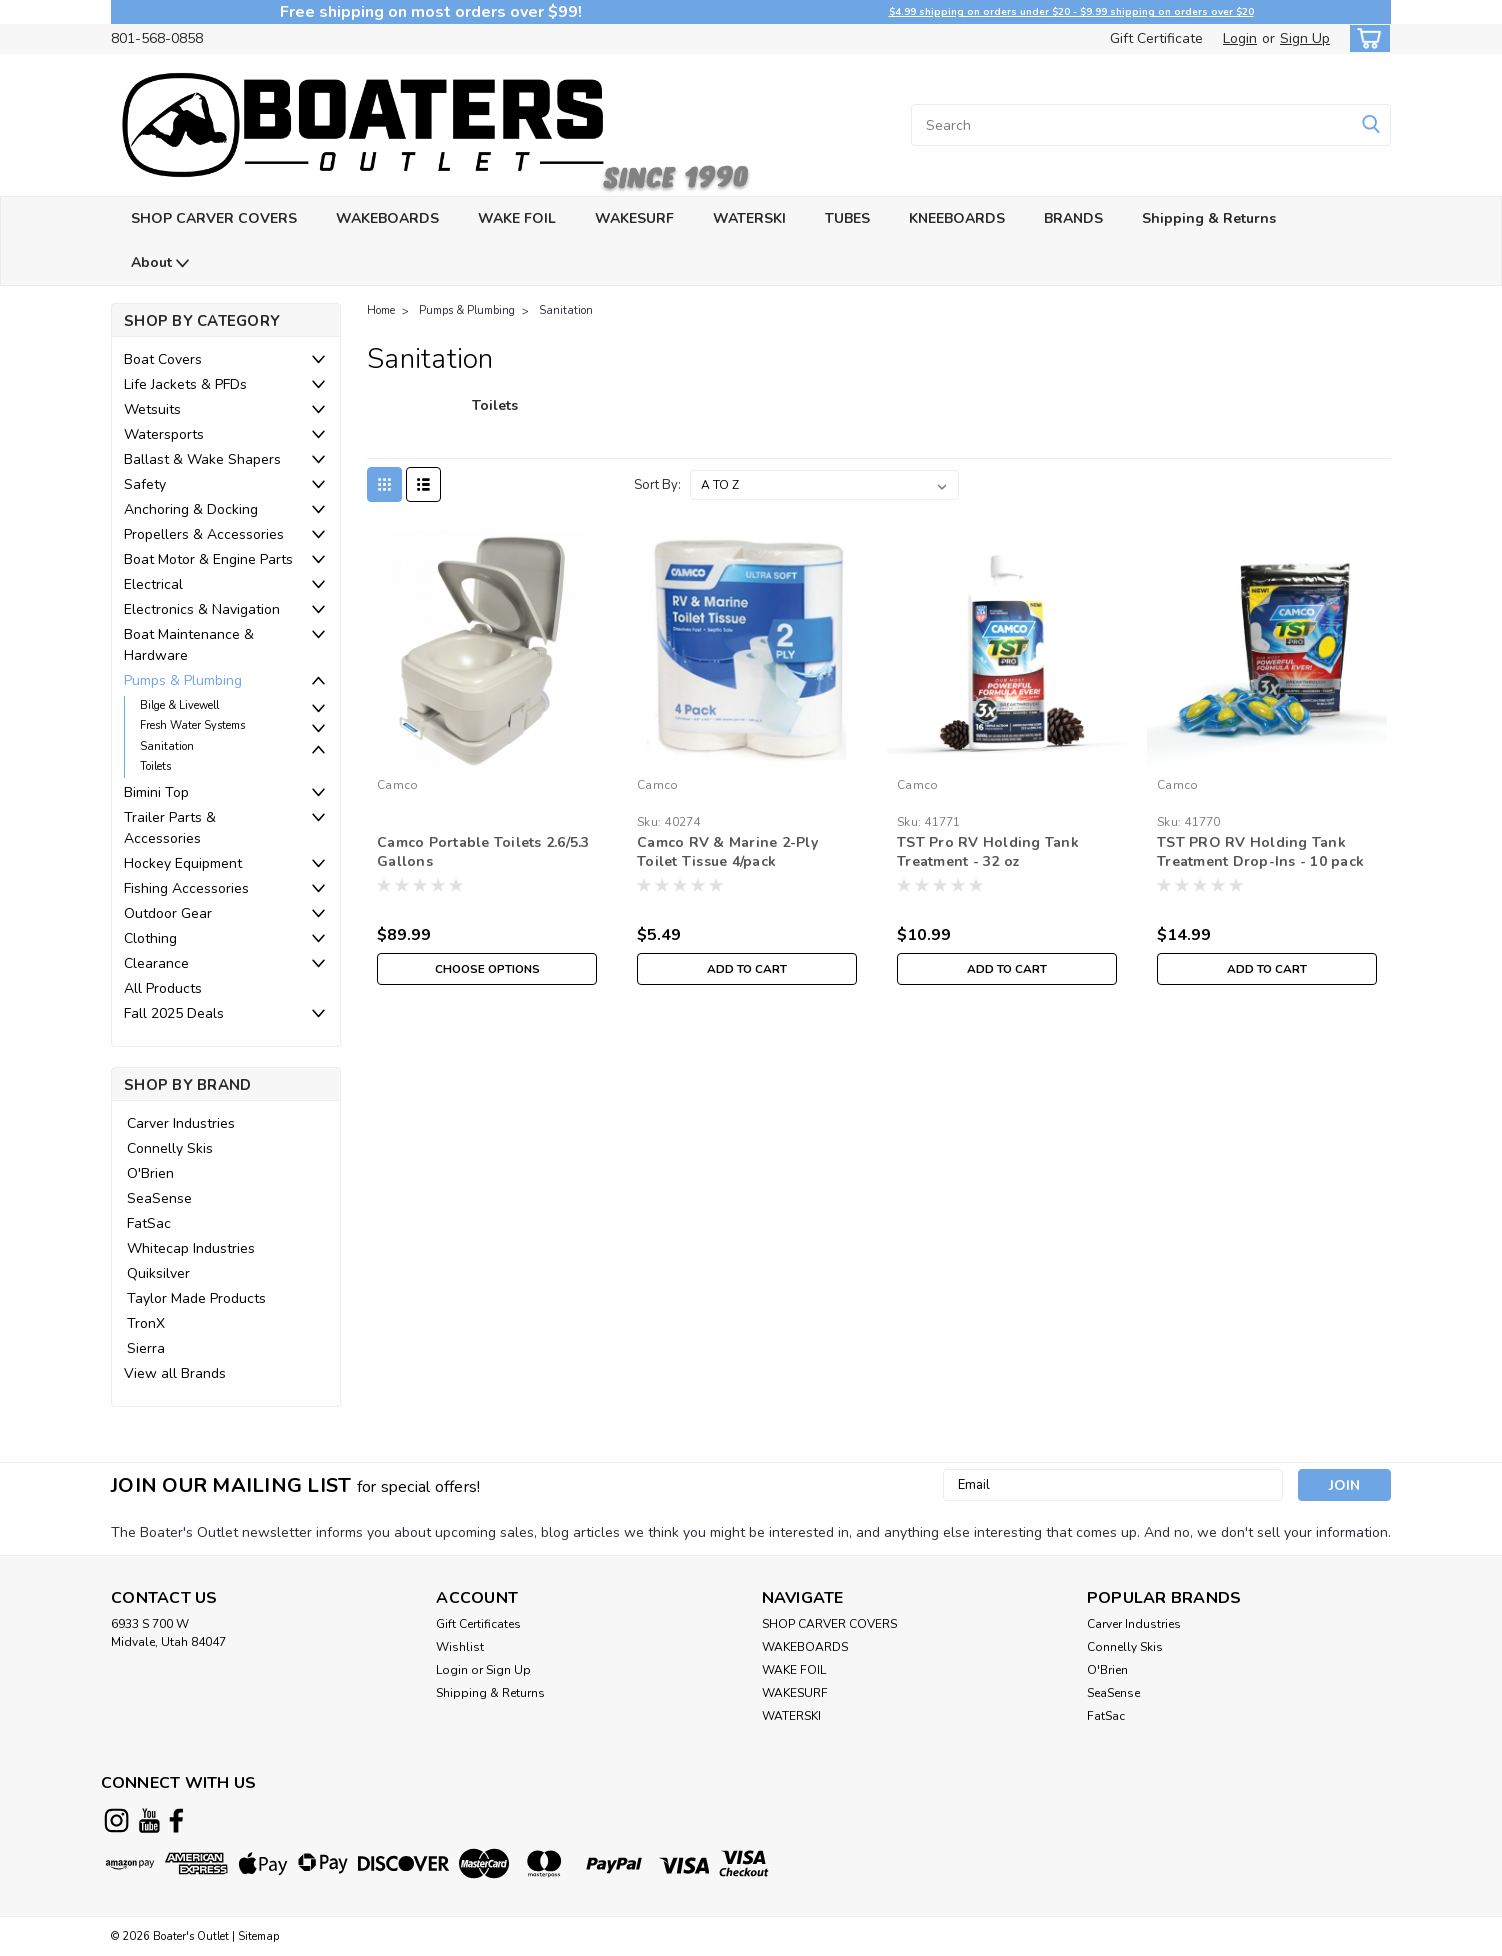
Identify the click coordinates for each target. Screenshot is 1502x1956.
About (160, 263)
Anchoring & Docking (191, 509)
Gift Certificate (1156, 38)
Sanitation (167, 746)
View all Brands (175, 1373)
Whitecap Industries (191, 1248)
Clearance (156, 963)
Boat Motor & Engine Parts (208, 559)
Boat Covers (163, 359)
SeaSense (159, 1198)
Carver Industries (181, 1123)
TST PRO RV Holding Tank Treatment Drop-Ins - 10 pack (1260, 852)
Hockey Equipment (183, 863)
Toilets (155, 766)
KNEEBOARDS (957, 218)
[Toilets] (495, 416)
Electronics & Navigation (202, 609)
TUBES (847, 218)
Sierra (146, 1348)
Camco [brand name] (397, 785)
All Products (163, 988)
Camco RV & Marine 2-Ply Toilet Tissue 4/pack (727, 852)
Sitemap (258, 1936)
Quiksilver (158, 1273)
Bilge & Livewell (179, 705)
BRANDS (1073, 218)
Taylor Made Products (196, 1298)
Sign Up (1305, 38)
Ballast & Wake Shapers (202, 459)
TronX (146, 1323)
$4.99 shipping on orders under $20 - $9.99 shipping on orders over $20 (1071, 12)
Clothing (150, 938)
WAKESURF (634, 218)
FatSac (149, 1223)
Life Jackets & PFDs (185, 384)
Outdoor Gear (168, 913)
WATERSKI (749, 218)
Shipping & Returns (1209, 218)
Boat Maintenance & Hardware (189, 645)
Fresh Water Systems (192, 725)
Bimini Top (156, 792)
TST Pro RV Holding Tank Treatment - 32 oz (988, 852)
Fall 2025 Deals (174, 1013)
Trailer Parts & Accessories (170, 828)
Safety (145, 484)
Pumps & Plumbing (183, 680)
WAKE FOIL (517, 218)
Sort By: (657, 485)
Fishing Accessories (186, 888)
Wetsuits (152, 409)
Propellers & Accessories (204, 534)
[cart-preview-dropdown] (1365, 38)
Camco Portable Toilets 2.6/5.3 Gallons (483, 852)
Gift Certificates (478, 1624)
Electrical (153, 584)
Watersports (164, 434)
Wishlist (460, 1647)
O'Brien (150, 1173)
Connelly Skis (170, 1148)
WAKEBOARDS (387, 218)
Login (1240, 38)
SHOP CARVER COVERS (214, 218)
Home (381, 310)
